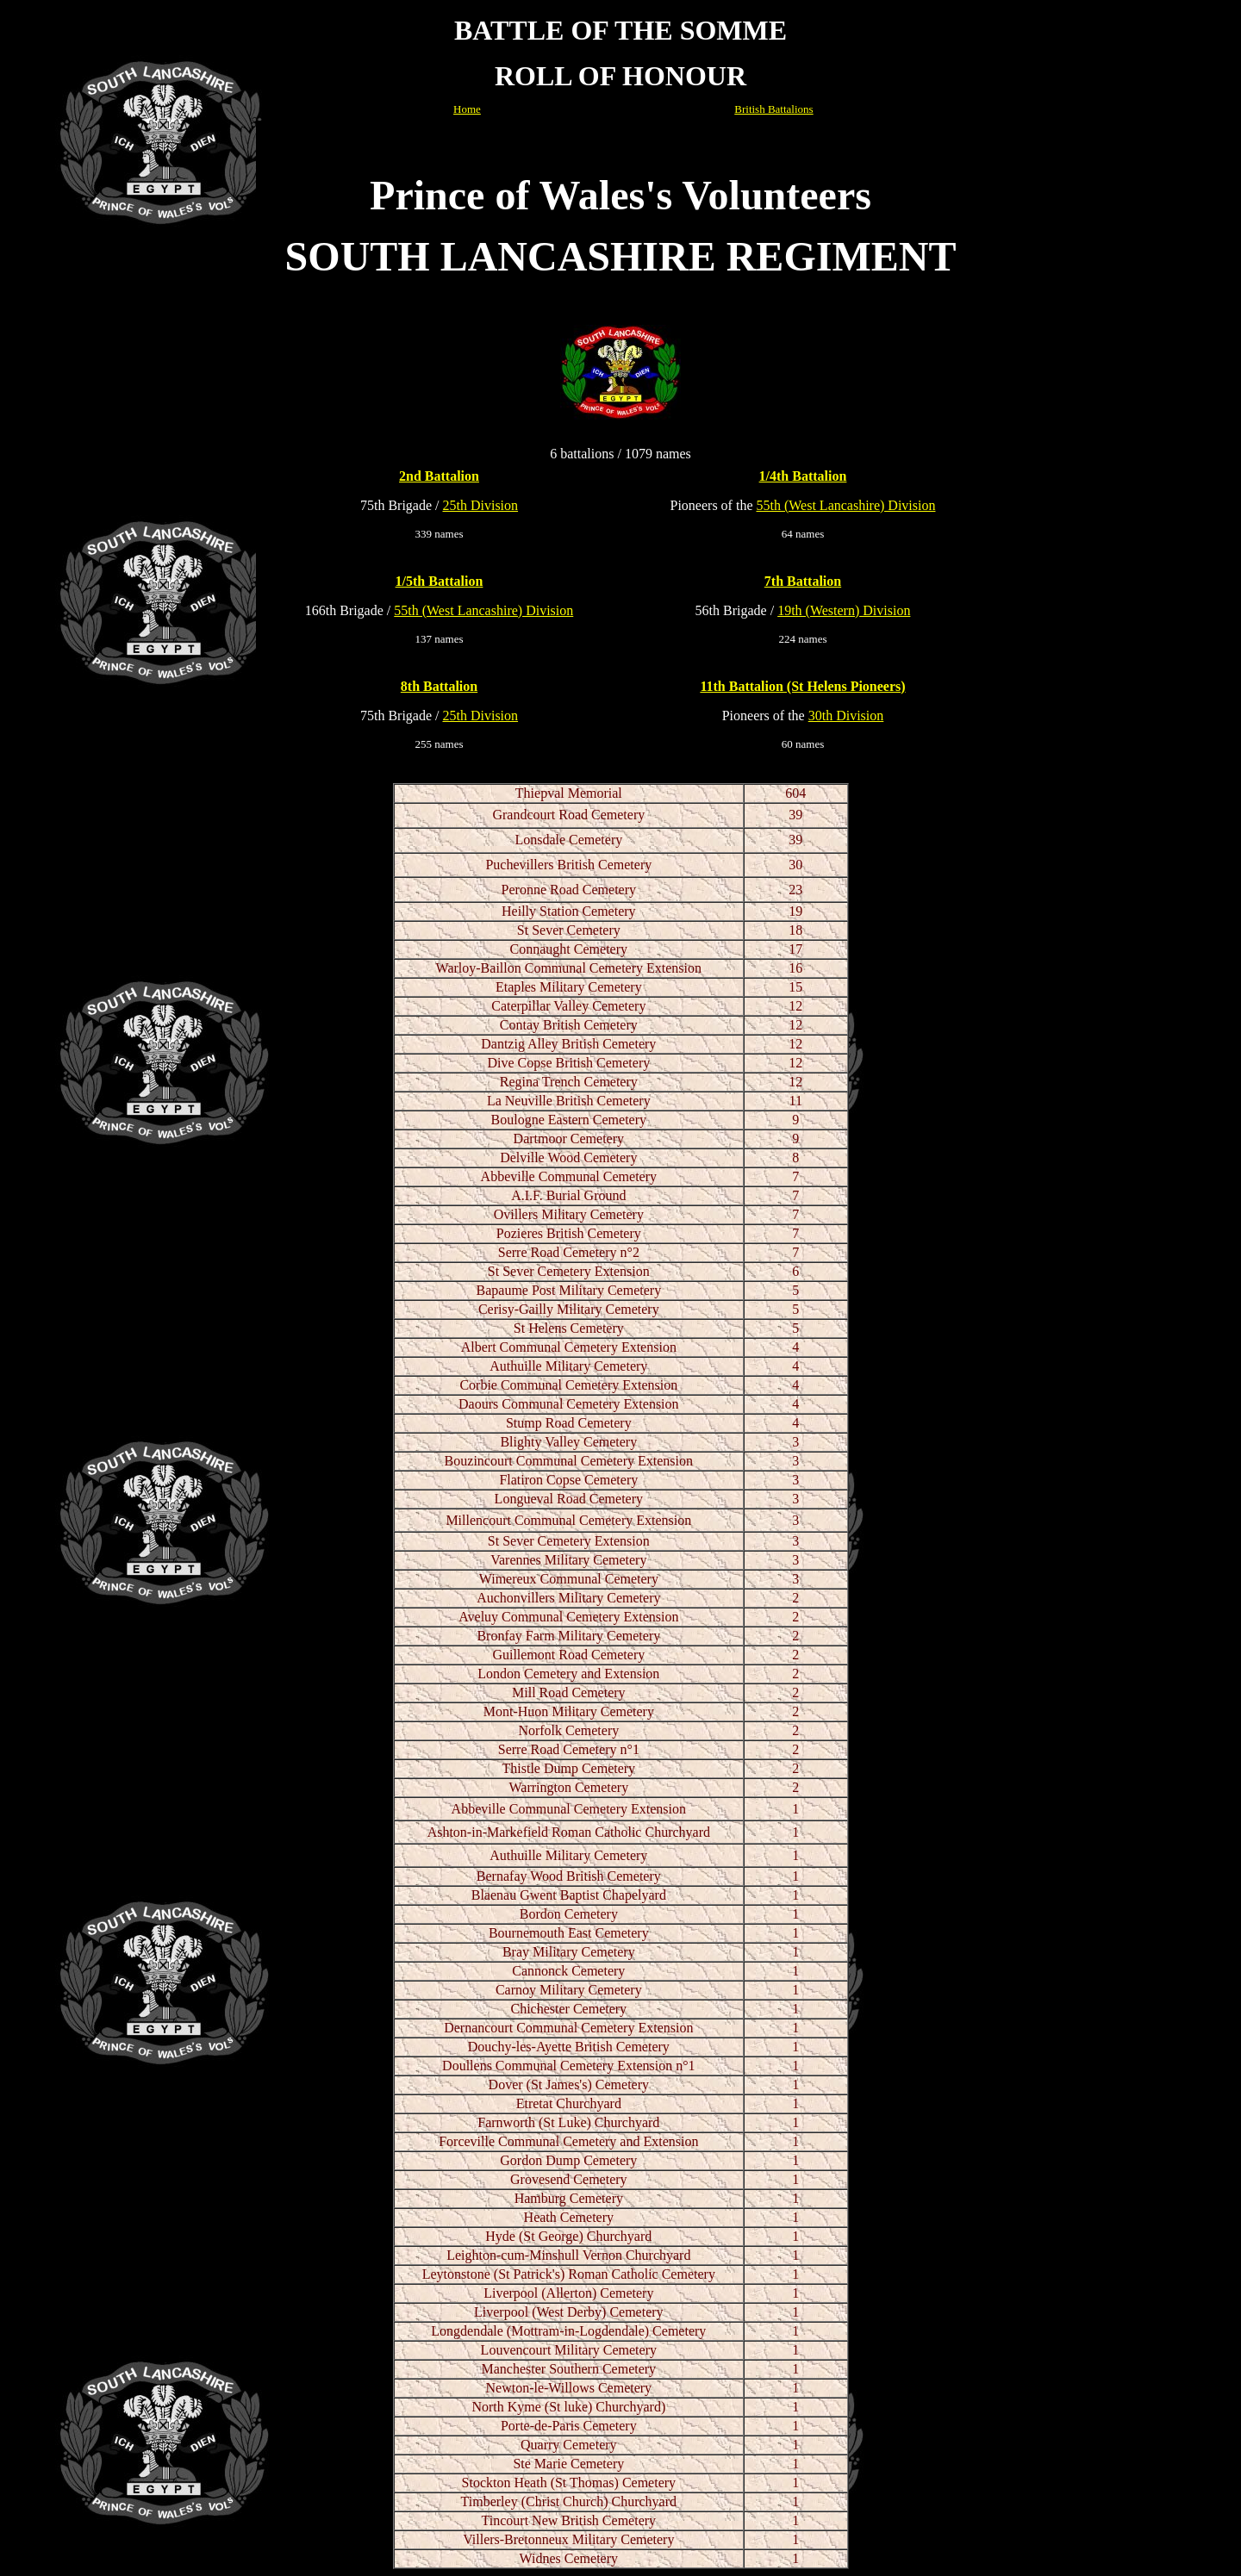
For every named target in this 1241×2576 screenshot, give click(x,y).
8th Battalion (439, 686)
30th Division (846, 715)
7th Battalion (802, 581)
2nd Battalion (439, 476)
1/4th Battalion (803, 476)
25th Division (480, 505)
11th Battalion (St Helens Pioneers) (802, 686)
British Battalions (773, 109)
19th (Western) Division (843, 610)
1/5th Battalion (439, 581)
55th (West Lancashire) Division (845, 505)
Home (467, 109)
